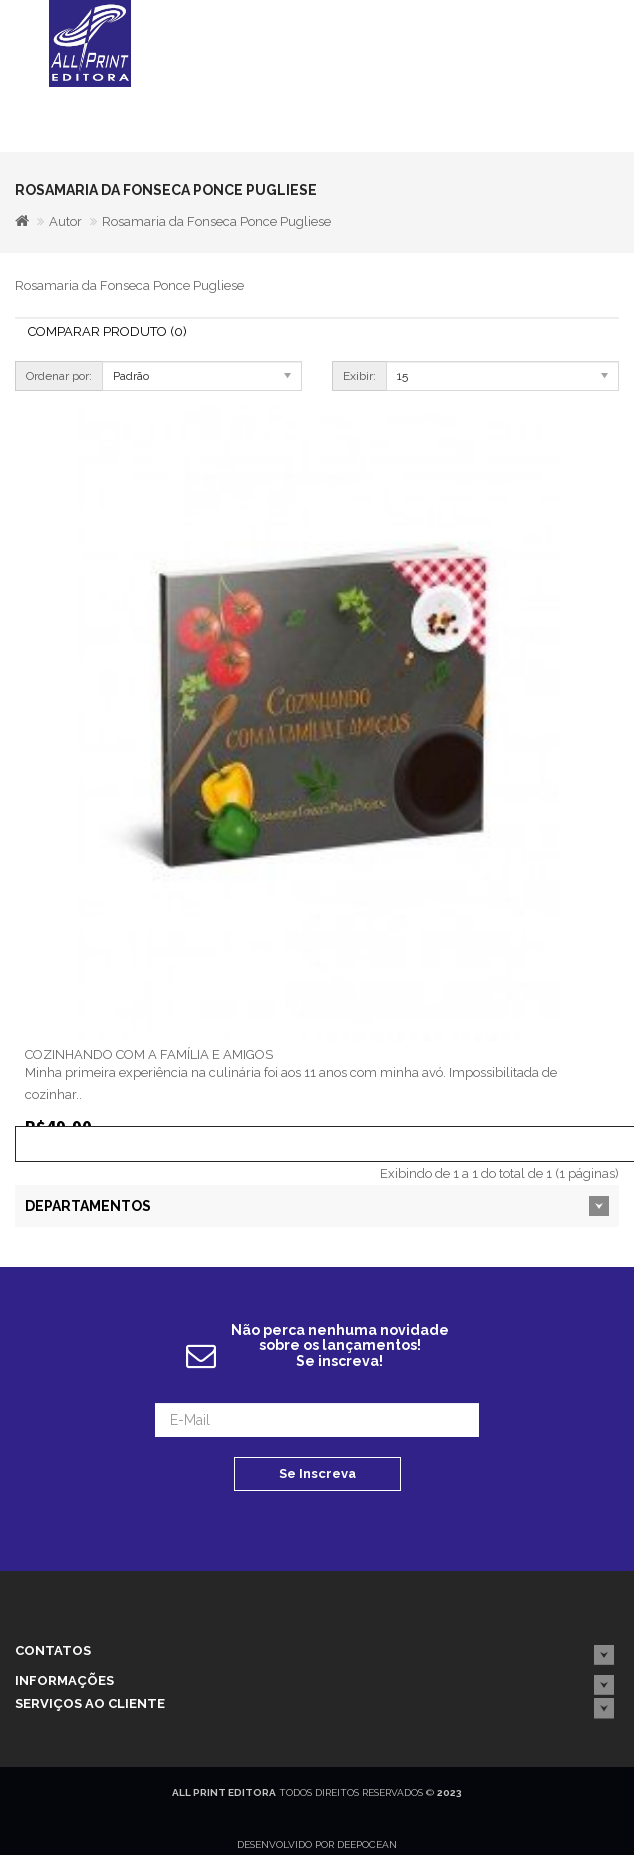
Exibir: (359, 376)
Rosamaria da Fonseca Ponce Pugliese (216, 221)
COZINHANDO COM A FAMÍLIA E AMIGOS (149, 1054)
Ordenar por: (59, 376)
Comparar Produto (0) (107, 331)
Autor (65, 221)
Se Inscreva (317, 1473)
